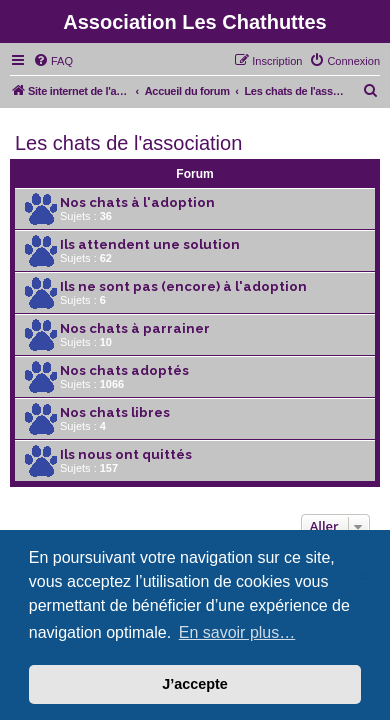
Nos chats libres (115, 412)
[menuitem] (53, 61)
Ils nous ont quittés (126, 454)
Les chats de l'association (128, 143)
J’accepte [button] (195, 684)
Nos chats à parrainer (135, 328)
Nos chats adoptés (124, 370)
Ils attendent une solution (150, 244)
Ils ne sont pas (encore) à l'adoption (183, 286)
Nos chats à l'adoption (137, 202)
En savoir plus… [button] (237, 632)
